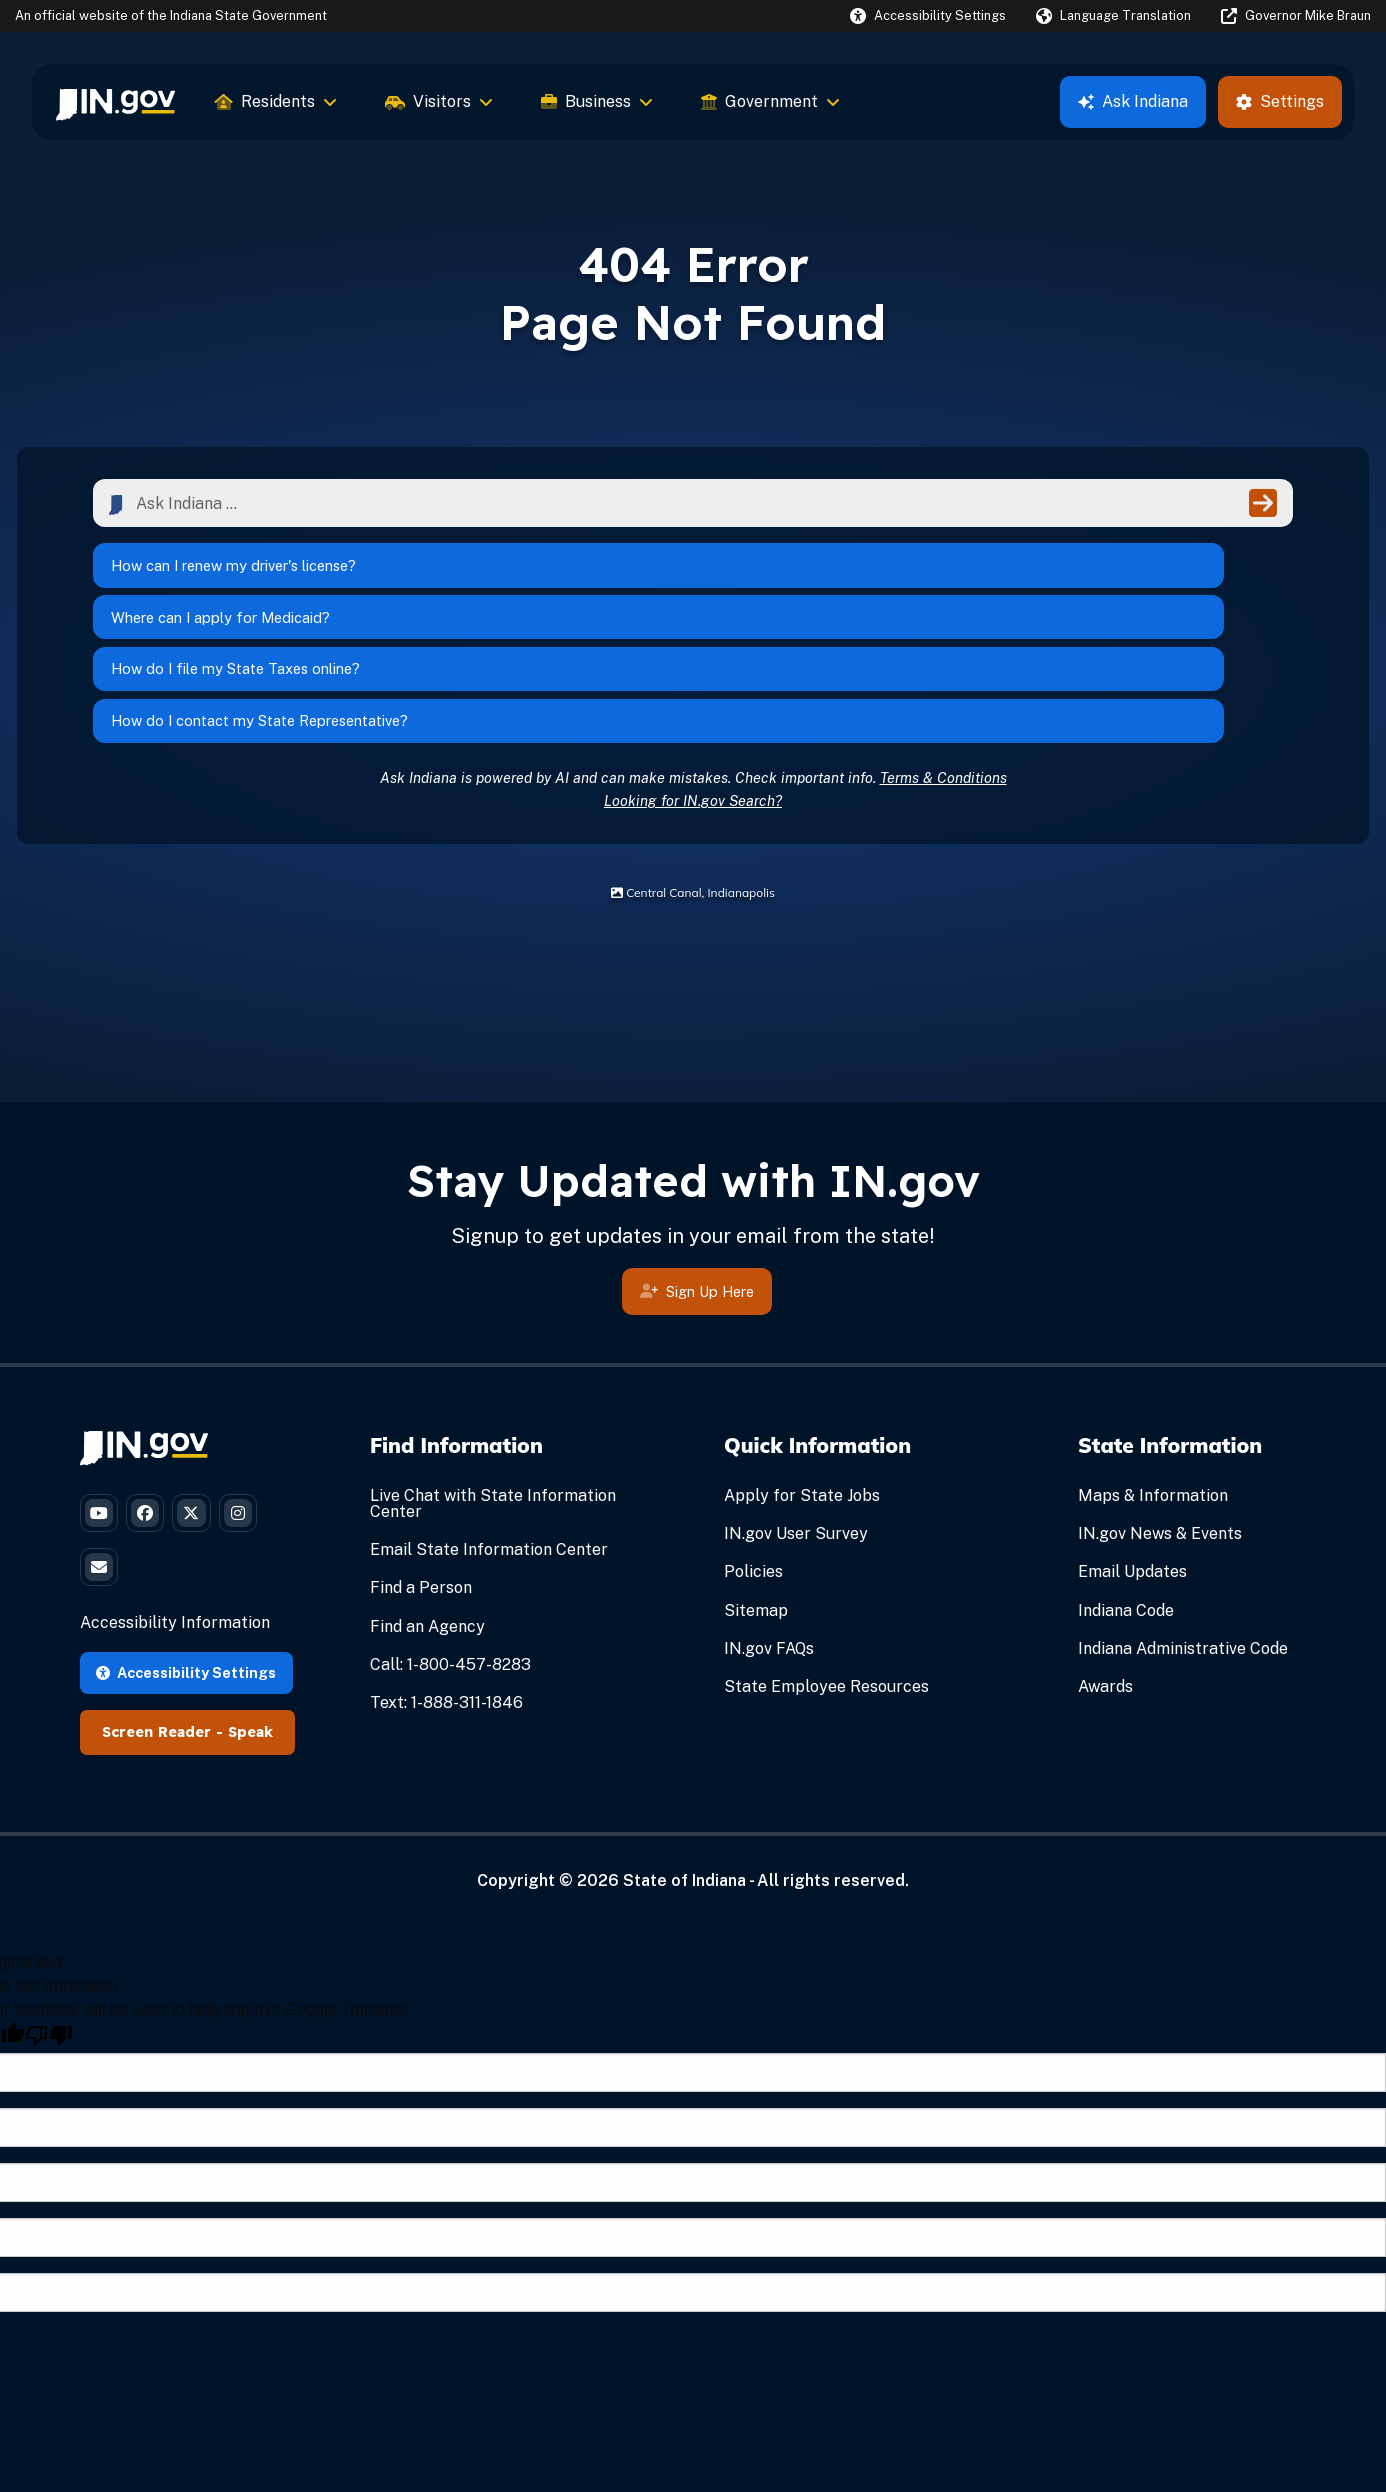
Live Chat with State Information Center (493, 1383)
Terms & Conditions (943, 657)
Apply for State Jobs (802, 1375)
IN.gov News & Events (1160, 1413)
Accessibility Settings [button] (186, 1575)
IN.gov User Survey (796, 1413)
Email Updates (1132, 1451)
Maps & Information (1153, 1375)
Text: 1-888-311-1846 (446, 1582)
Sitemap (756, 1490)
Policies (753, 1451)
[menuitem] (115, 102)
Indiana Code (1126, 1490)
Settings (1280, 101)
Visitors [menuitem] (439, 101)
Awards (1105, 1566)
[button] (928, 15)
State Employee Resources (826, 1566)
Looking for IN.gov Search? (693, 680)
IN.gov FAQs (769, 1528)
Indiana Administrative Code (1183, 1528)
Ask (1133, 101)
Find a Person (421, 1467)
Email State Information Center (489, 1429)
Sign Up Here (697, 1174)
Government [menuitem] (770, 101)
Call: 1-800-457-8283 (450, 1544)
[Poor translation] (49, 1939)
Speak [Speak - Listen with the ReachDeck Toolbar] (250, 1636)
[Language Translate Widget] (1113, 16)
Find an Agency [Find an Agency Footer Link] (427, 1506)
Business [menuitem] (597, 101)
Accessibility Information (175, 1526)
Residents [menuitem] (276, 101)
